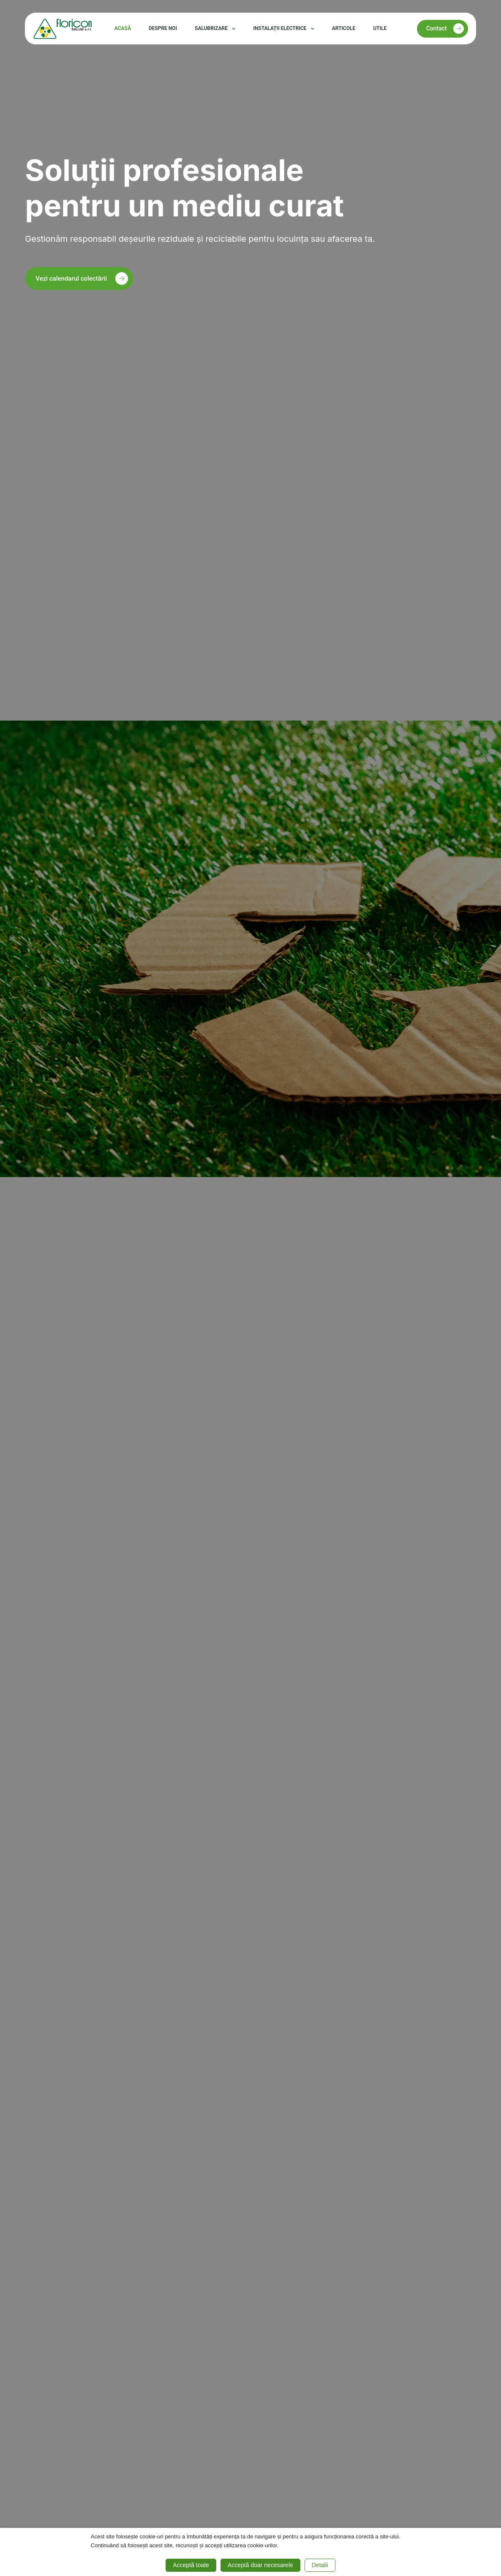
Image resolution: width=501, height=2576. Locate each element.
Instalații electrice (285, 29)
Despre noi (163, 28)
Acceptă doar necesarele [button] (260, 2565)
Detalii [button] (320, 2565)
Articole (343, 28)
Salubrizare (217, 29)
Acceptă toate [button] (191, 2565)
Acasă (122, 28)
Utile (380, 28)
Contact (445, 28)
